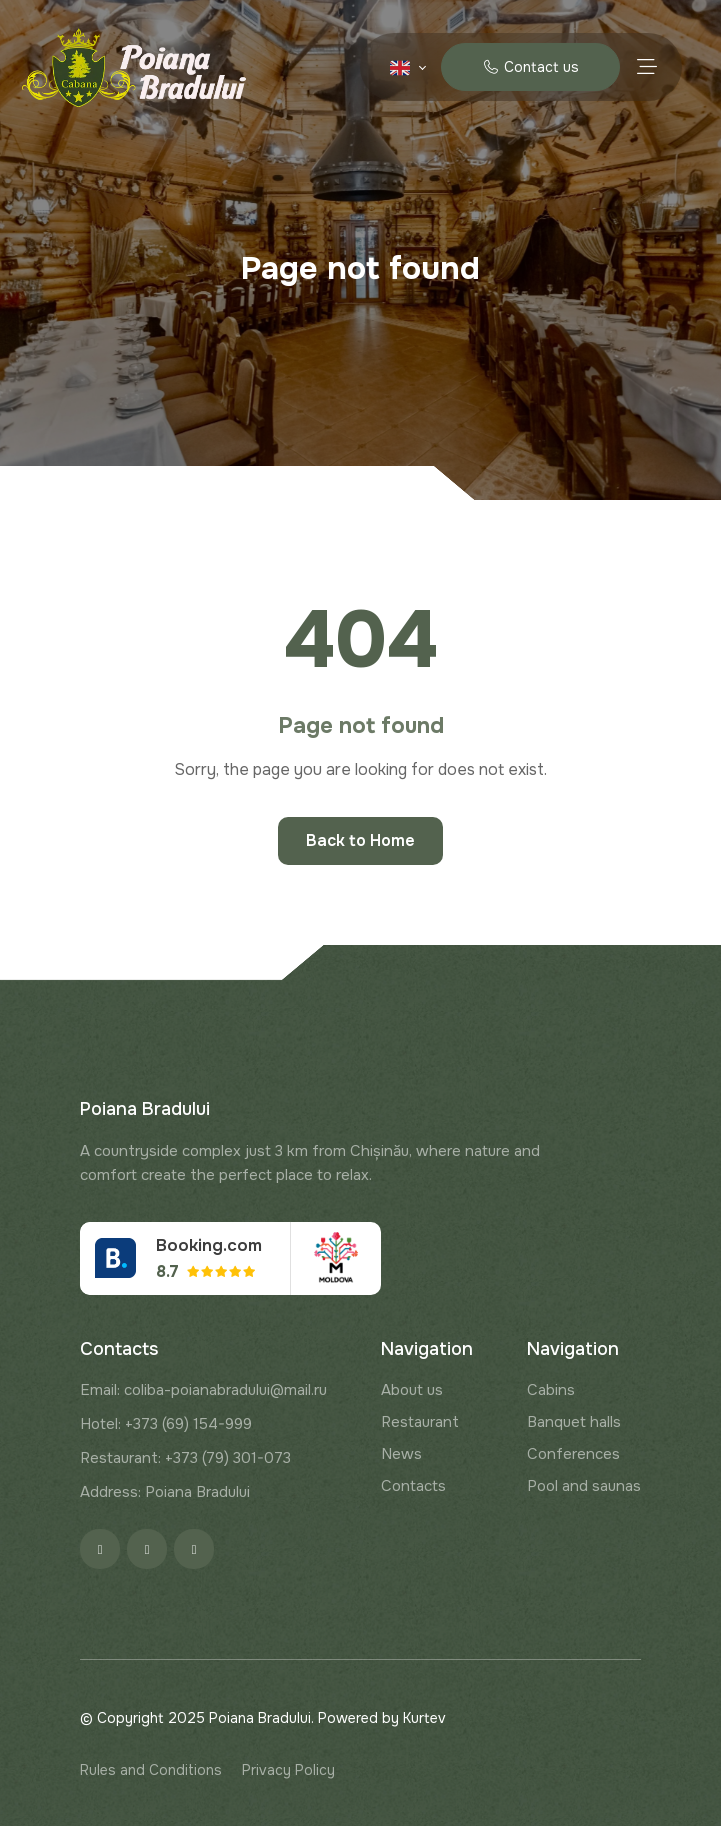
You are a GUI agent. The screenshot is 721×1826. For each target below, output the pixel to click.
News (401, 1454)
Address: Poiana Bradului (165, 1492)
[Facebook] (100, 1549)
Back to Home (360, 840)
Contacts (413, 1486)
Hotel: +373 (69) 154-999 (166, 1424)
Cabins (551, 1390)
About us (412, 1390)
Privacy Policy (288, 1770)
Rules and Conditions (151, 1770)
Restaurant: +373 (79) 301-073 (185, 1458)
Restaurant (420, 1422)
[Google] (194, 1549)
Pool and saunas (584, 1486)
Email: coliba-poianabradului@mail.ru (203, 1390)
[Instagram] (147, 1549)
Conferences (573, 1454)
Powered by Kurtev (382, 1718)
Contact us (530, 67)
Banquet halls (574, 1422)
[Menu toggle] (646, 66)
